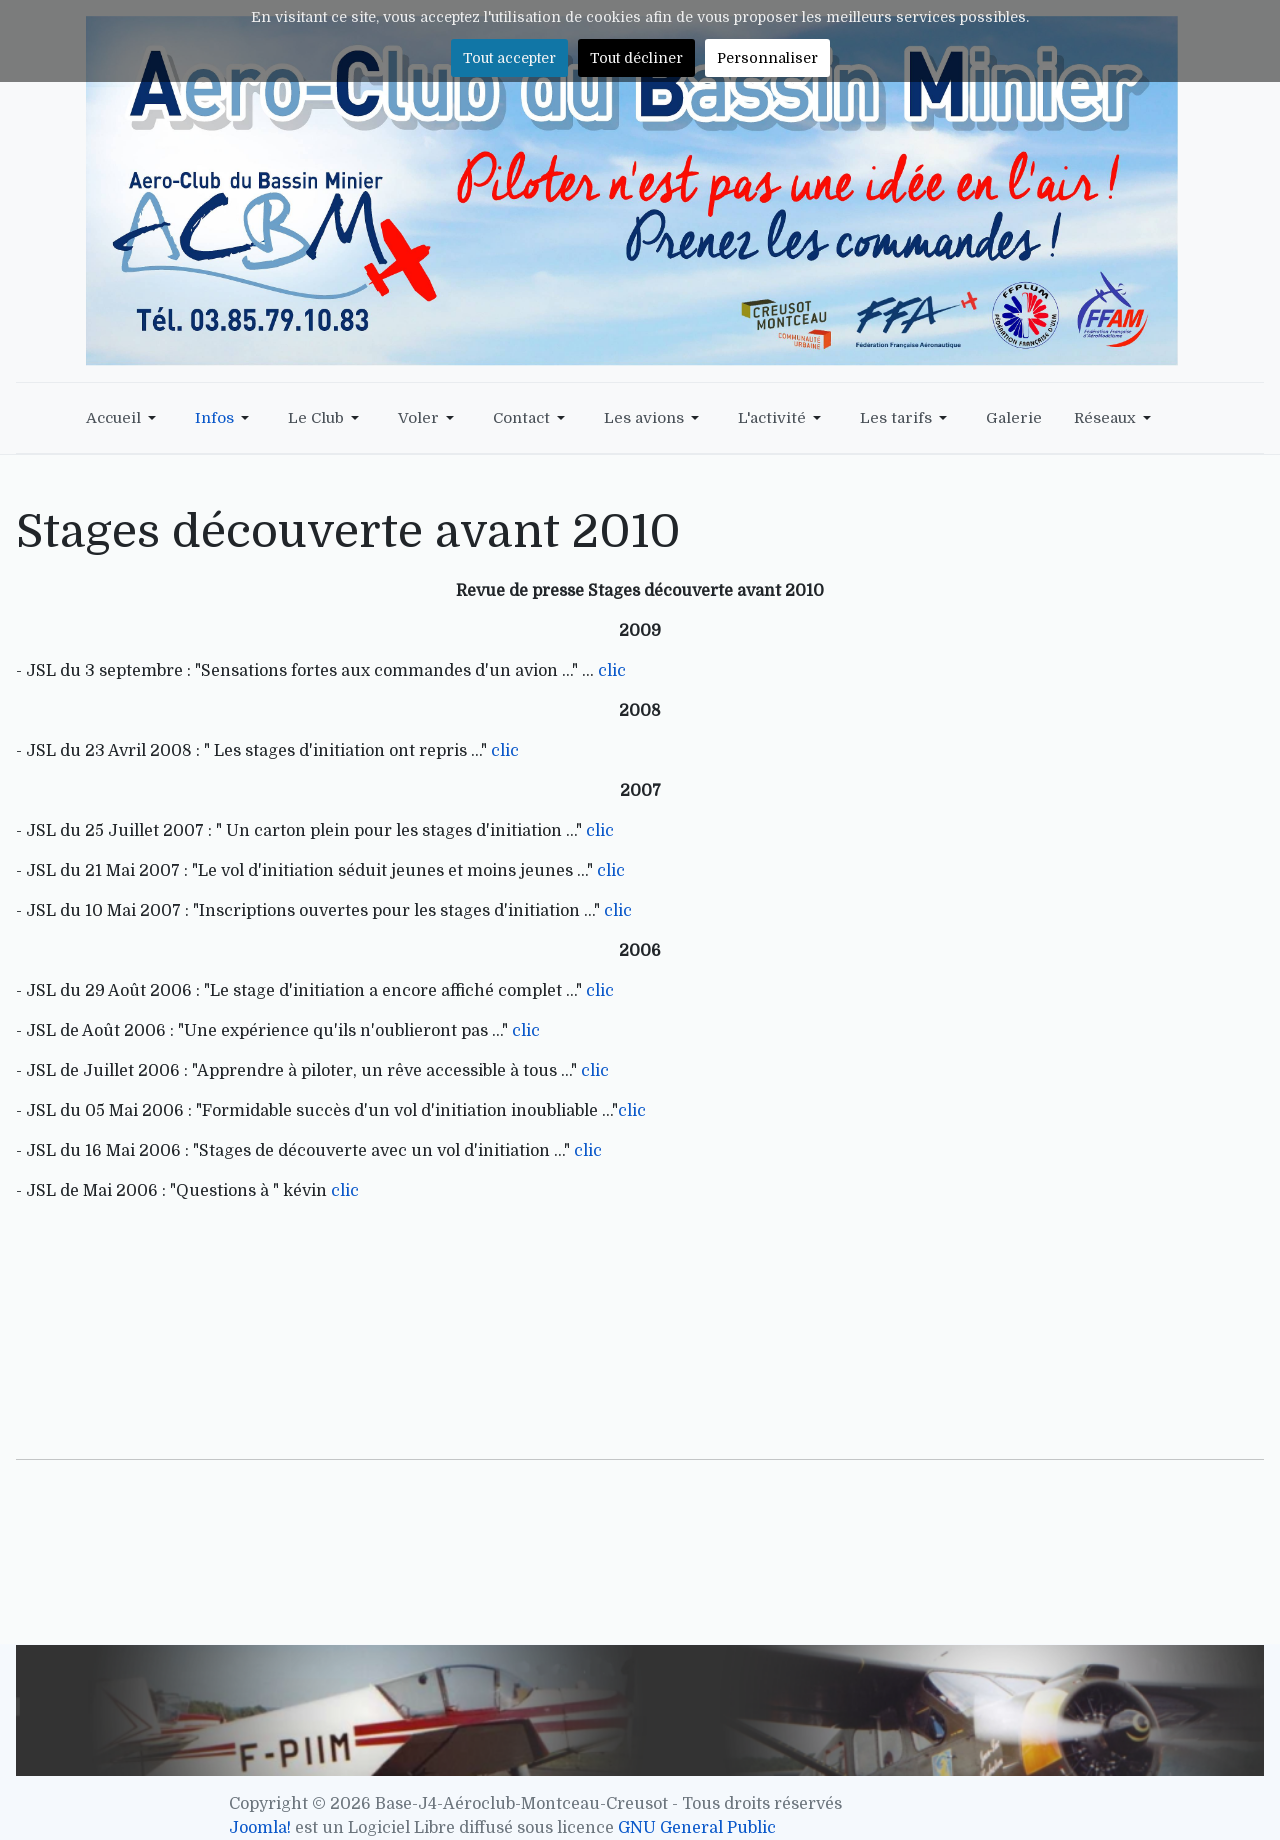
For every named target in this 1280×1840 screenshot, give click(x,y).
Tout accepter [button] (509, 58)
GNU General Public (697, 1828)
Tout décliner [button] (636, 58)
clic (612, 671)
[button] (124, 418)
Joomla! (260, 1828)
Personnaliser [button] (767, 58)
